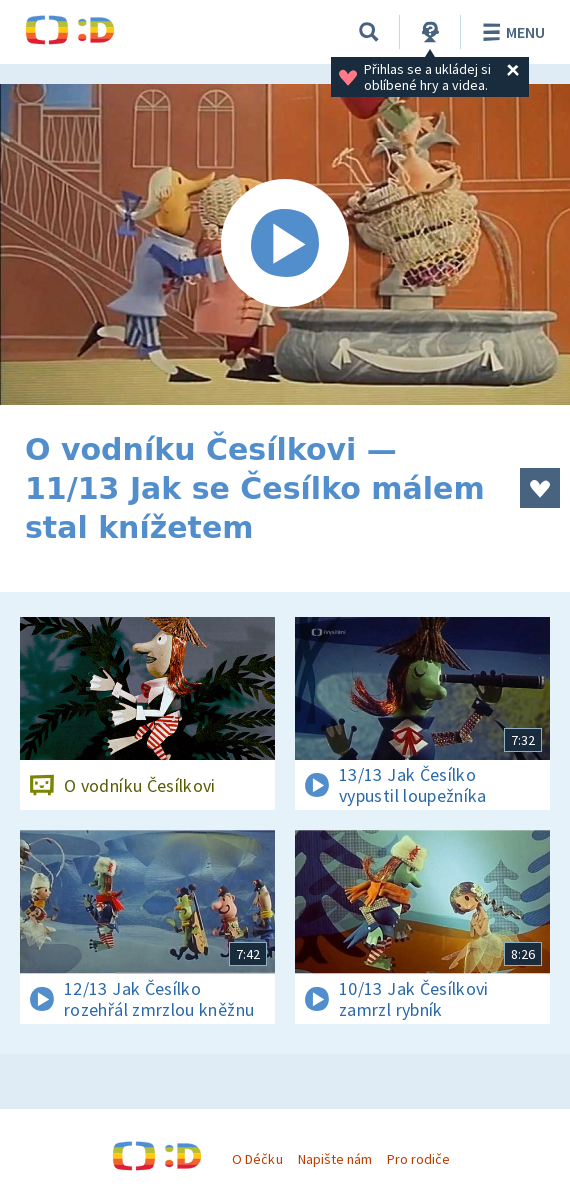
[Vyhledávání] (369, 32)
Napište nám (335, 1159)
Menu (510, 32)
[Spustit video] (285, 244)
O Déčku (257, 1159)
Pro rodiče (418, 1159)
